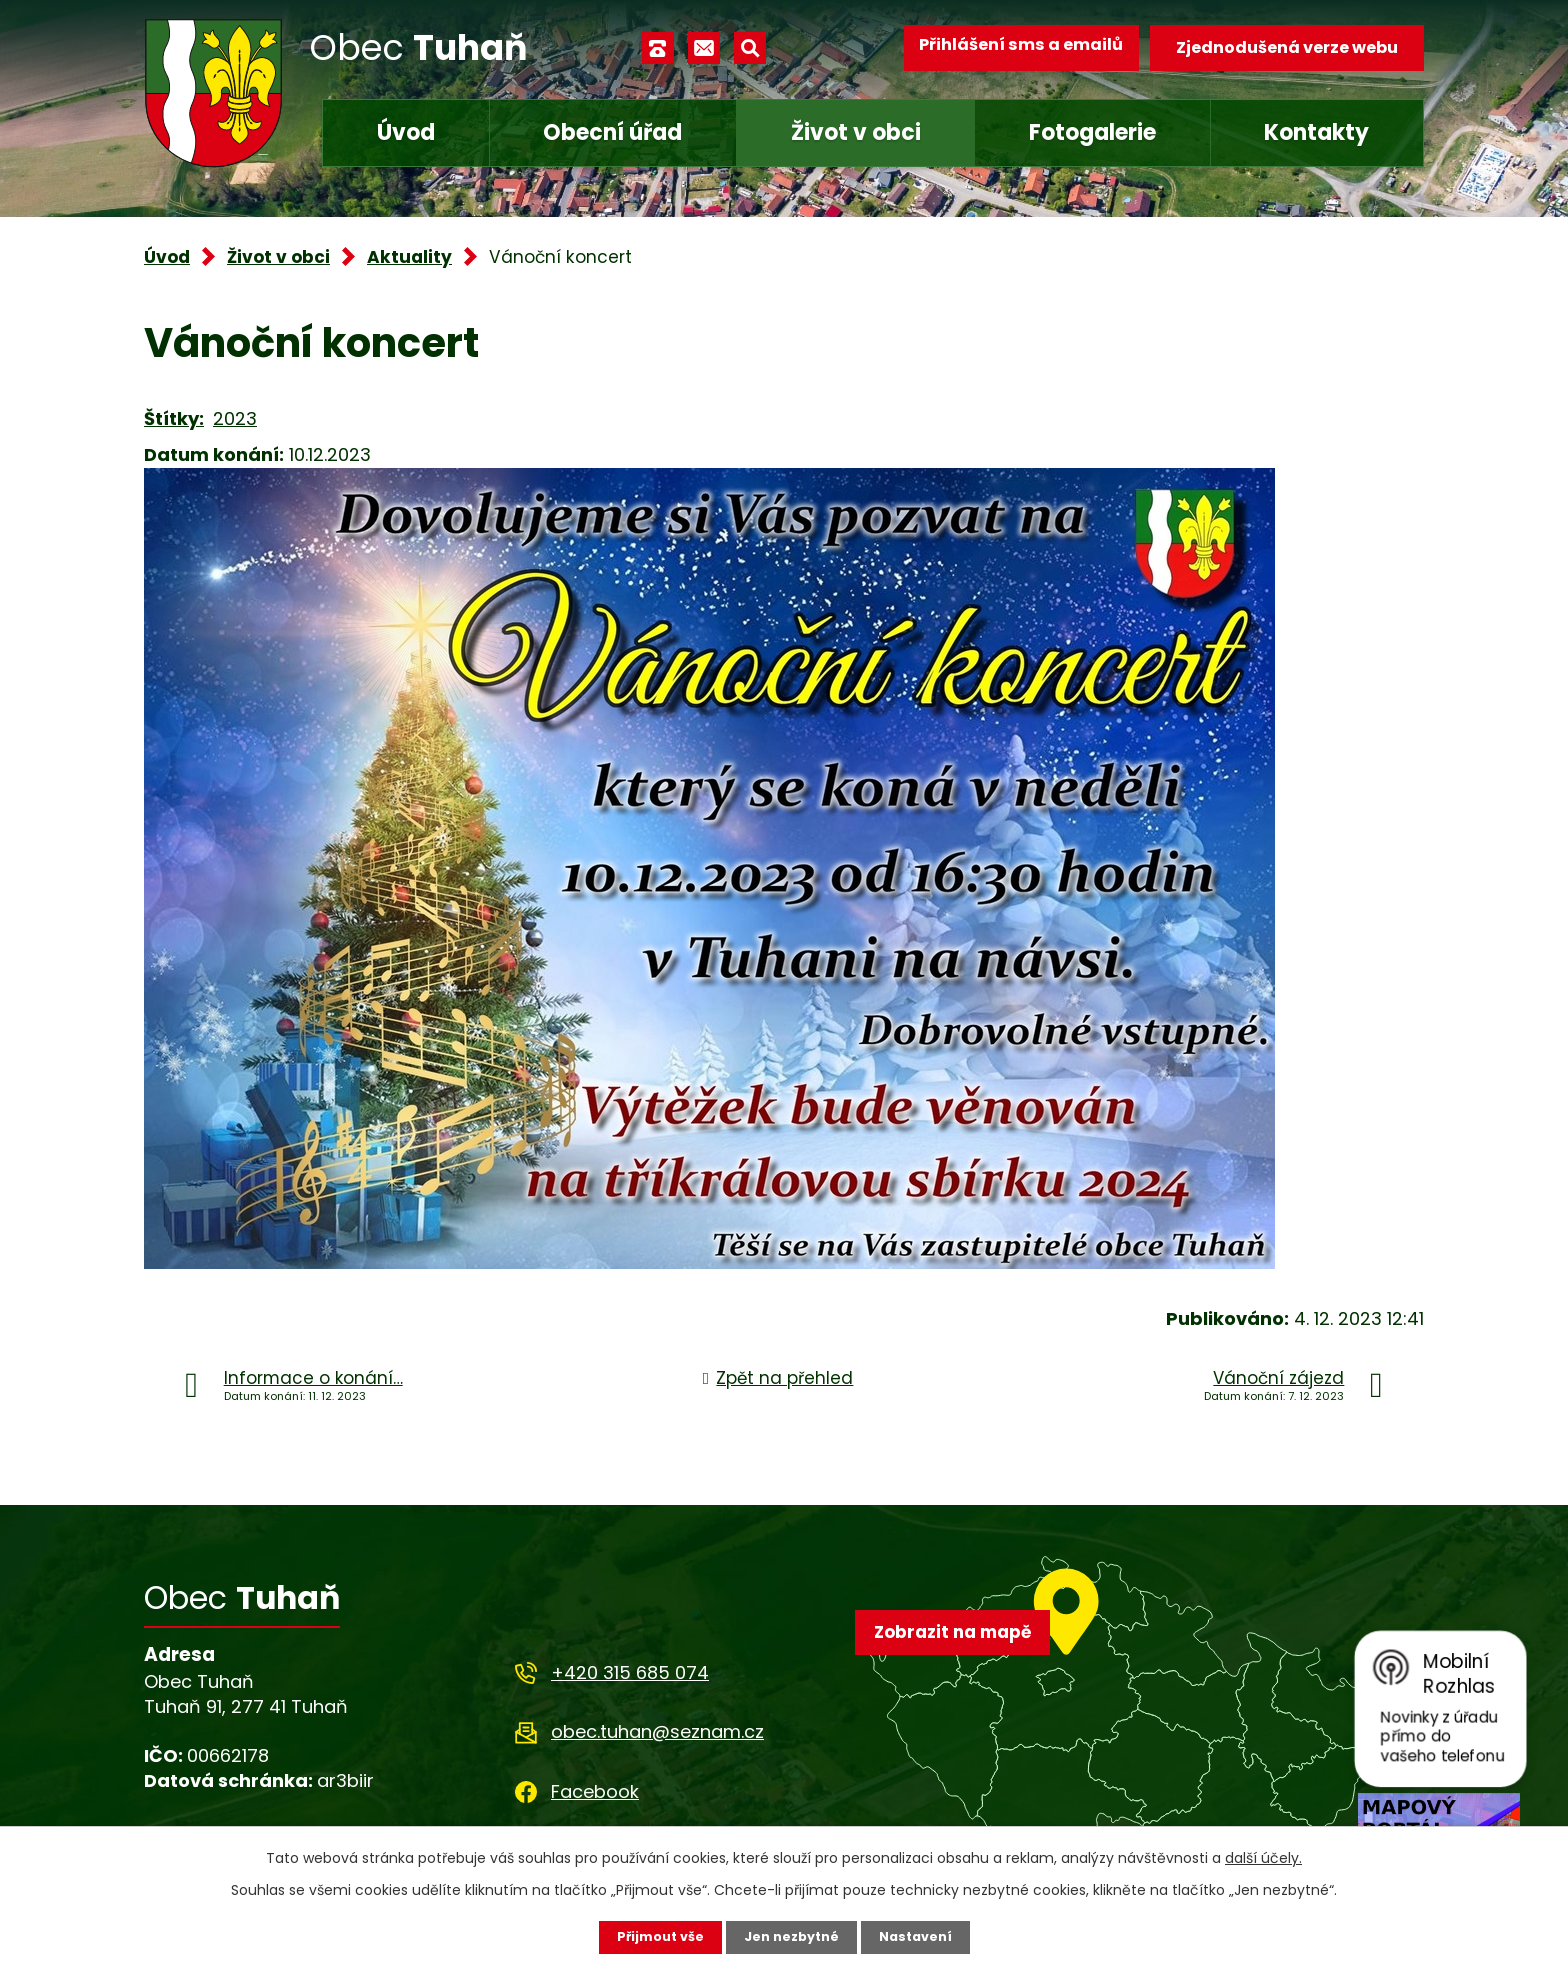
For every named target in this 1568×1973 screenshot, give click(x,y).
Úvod (406, 132)
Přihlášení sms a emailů (1011, 47)
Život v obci (856, 132)
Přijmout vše (651, 1936)
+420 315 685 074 (630, 1672)
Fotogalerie (1092, 132)
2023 (235, 418)
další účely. (1263, 1856)
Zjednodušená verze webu (1287, 47)
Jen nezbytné (791, 1936)
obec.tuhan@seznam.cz (657, 1731)
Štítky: (174, 418)
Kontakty (1316, 132)
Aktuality (409, 257)
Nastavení (924, 1936)
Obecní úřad (612, 132)
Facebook (595, 1791)
